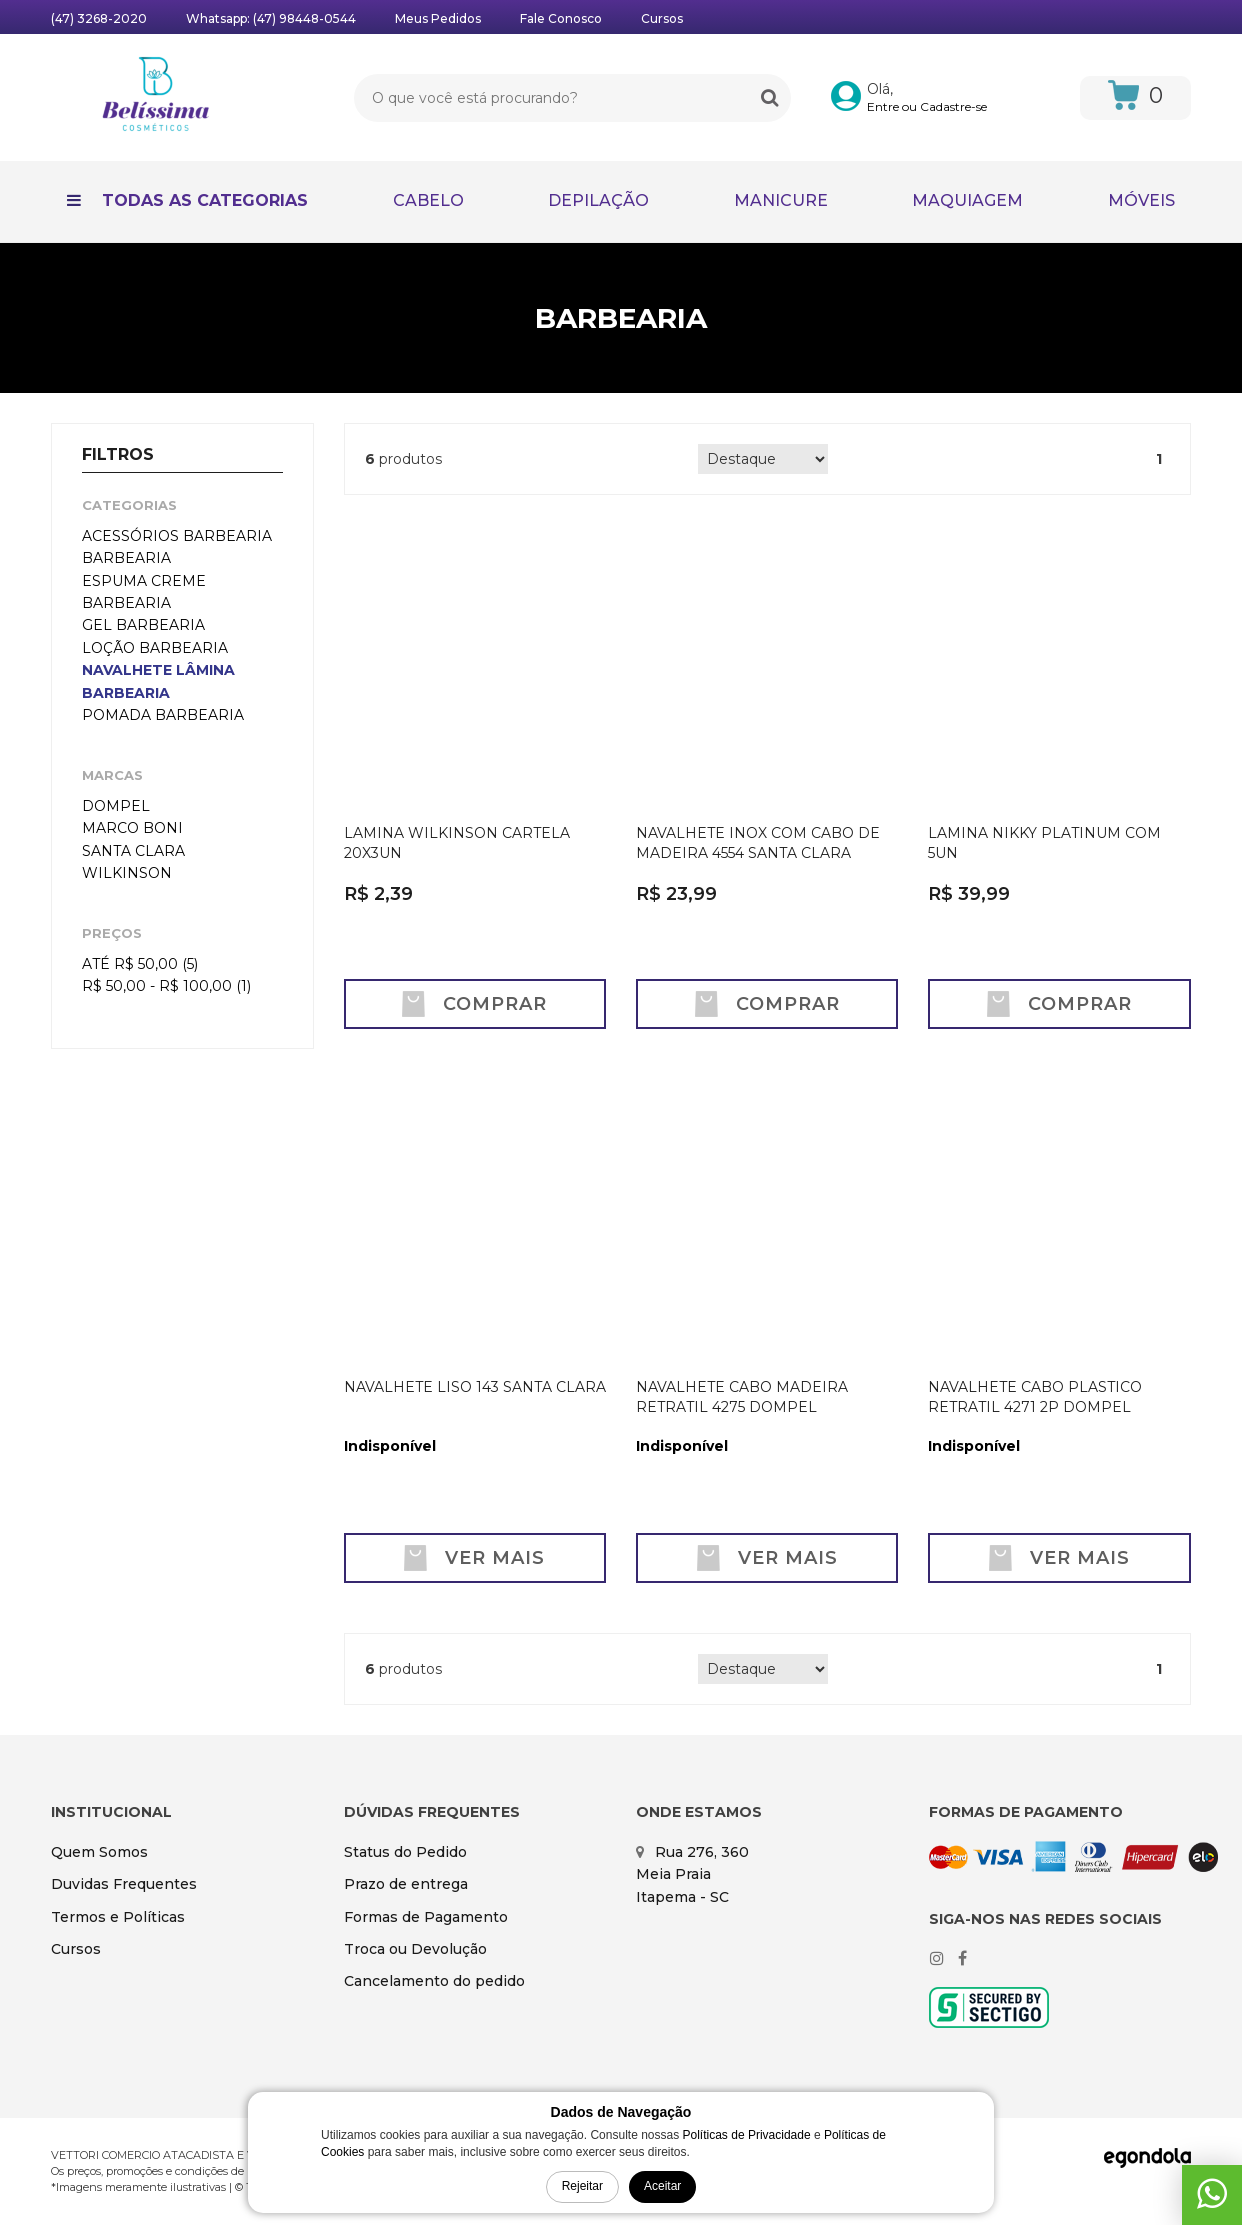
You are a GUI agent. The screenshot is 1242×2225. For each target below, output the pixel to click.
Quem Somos (99, 1852)
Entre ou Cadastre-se (927, 106)
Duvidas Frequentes (124, 1884)
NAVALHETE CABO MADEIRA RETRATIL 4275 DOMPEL (742, 1397)
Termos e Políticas (118, 1917)
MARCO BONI (132, 828)
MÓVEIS (1141, 200)
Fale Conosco (561, 18)
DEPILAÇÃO (598, 200)
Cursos (662, 18)
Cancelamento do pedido (434, 1981)
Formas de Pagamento (426, 1917)
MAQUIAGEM (967, 200)
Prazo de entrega (406, 1884)
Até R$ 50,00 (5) (140, 964)
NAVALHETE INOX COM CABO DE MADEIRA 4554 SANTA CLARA (758, 843)
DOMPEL (116, 806)
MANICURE (781, 200)
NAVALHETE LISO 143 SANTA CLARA (475, 1387)
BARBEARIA (126, 558)
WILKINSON (127, 873)
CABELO (428, 200)
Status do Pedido (405, 1852)
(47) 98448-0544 (304, 18)
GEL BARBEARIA (143, 625)
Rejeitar (582, 2186)
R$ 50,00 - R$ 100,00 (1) (166, 986)
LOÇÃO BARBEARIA (155, 648)
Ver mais (474, 1558)
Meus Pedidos (438, 18)
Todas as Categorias (187, 200)
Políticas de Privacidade (747, 2135)
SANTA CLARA (133, 851)
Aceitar (662, 2186)
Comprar (474, 1004)
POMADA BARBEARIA (163, 715)
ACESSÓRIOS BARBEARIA (177, 536)
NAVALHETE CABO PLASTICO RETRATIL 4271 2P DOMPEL (1035, 1397)
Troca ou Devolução (415, 1949)
